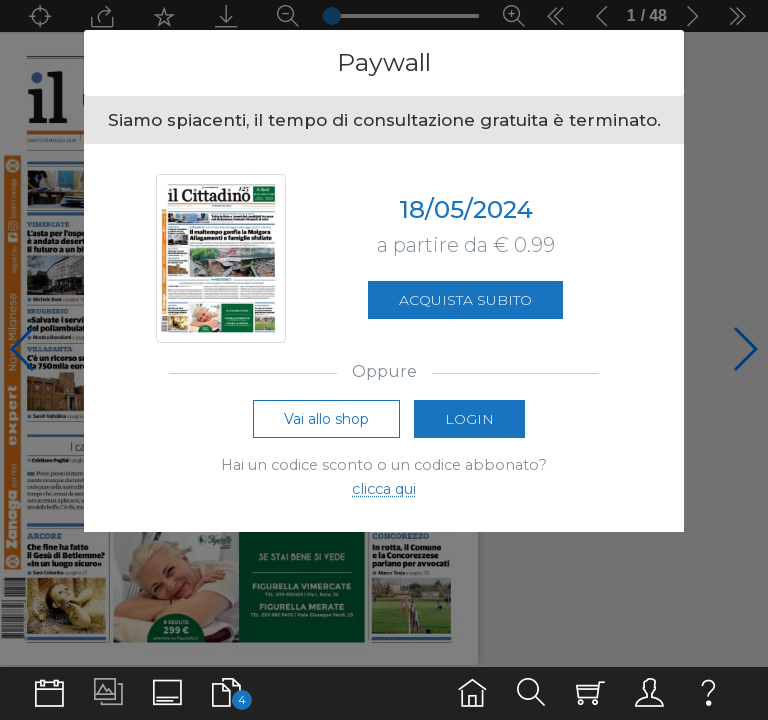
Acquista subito (465, 300)
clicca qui (384, 489)
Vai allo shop (326, 419)
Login (469, 419)
